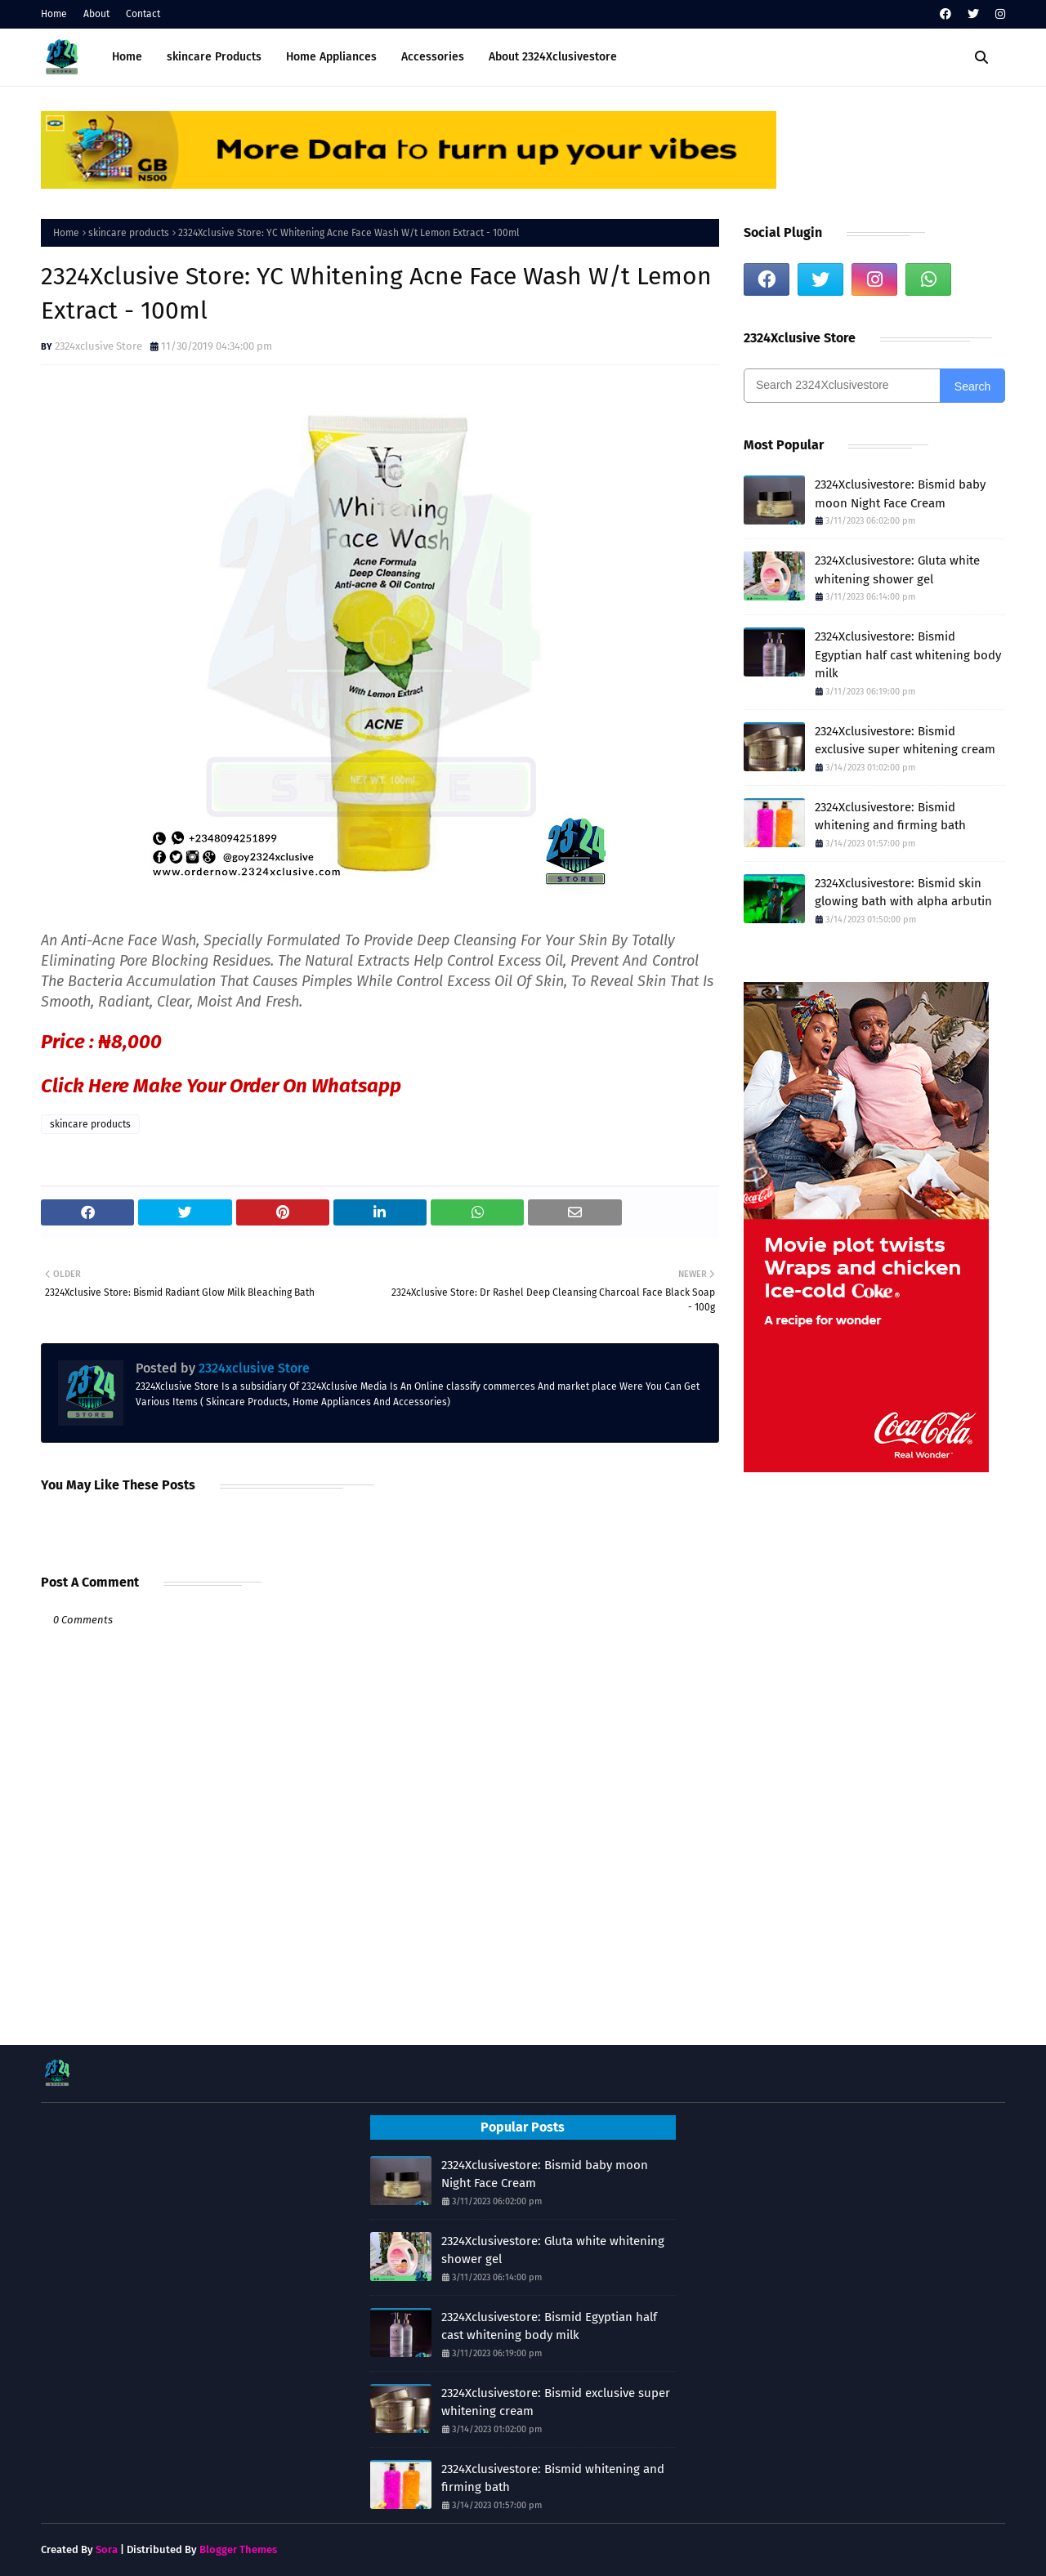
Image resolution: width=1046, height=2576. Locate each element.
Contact (143, 14)
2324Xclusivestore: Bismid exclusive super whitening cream (905, 740)
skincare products (128, 233)
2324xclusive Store (98, 346)
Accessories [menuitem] (432, 57)
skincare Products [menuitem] (214, 57)
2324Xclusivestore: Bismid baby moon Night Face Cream (900, 494)
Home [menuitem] (127, 57)
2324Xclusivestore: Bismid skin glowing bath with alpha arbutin (903, 892)
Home (54, 14)
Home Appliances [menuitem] (331, 57)
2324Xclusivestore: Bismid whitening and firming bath (890, 816)
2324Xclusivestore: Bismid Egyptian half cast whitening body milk (908, 655)
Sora (107, 2549)
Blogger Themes (238, 2549)
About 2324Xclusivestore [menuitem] (553, 57)
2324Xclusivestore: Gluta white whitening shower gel (897, 570)
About (96, 14)
